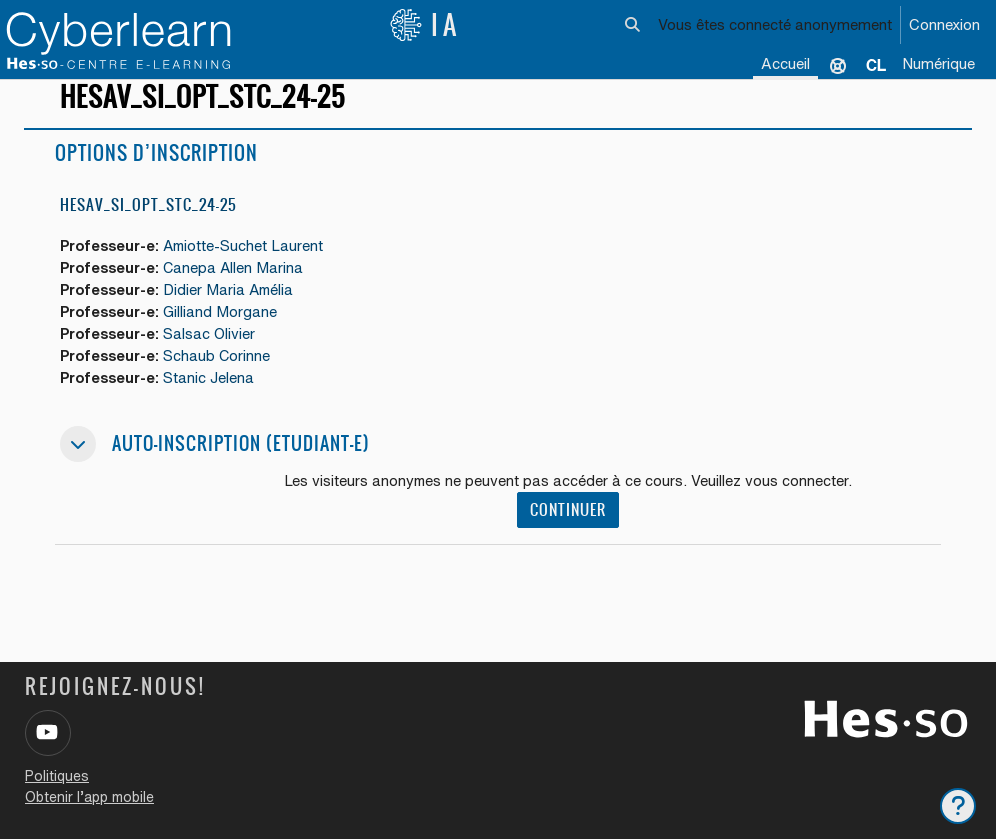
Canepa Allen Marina (238, 285)
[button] (632, 25)
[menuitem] (876, 65)
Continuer (569, 530)
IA (425, 25)
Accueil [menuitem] (785, 63)
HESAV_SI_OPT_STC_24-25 (148, 222)
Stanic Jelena (212, 397)
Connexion (944, 24)
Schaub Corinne (221, 374)
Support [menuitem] (838, 65)
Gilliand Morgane (224, 330)
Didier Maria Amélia (233, 307)
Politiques (57, 776)
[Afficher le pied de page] (958, 806)
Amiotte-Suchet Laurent (248, 263)
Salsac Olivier (213, 352)
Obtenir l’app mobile (89, 797)
